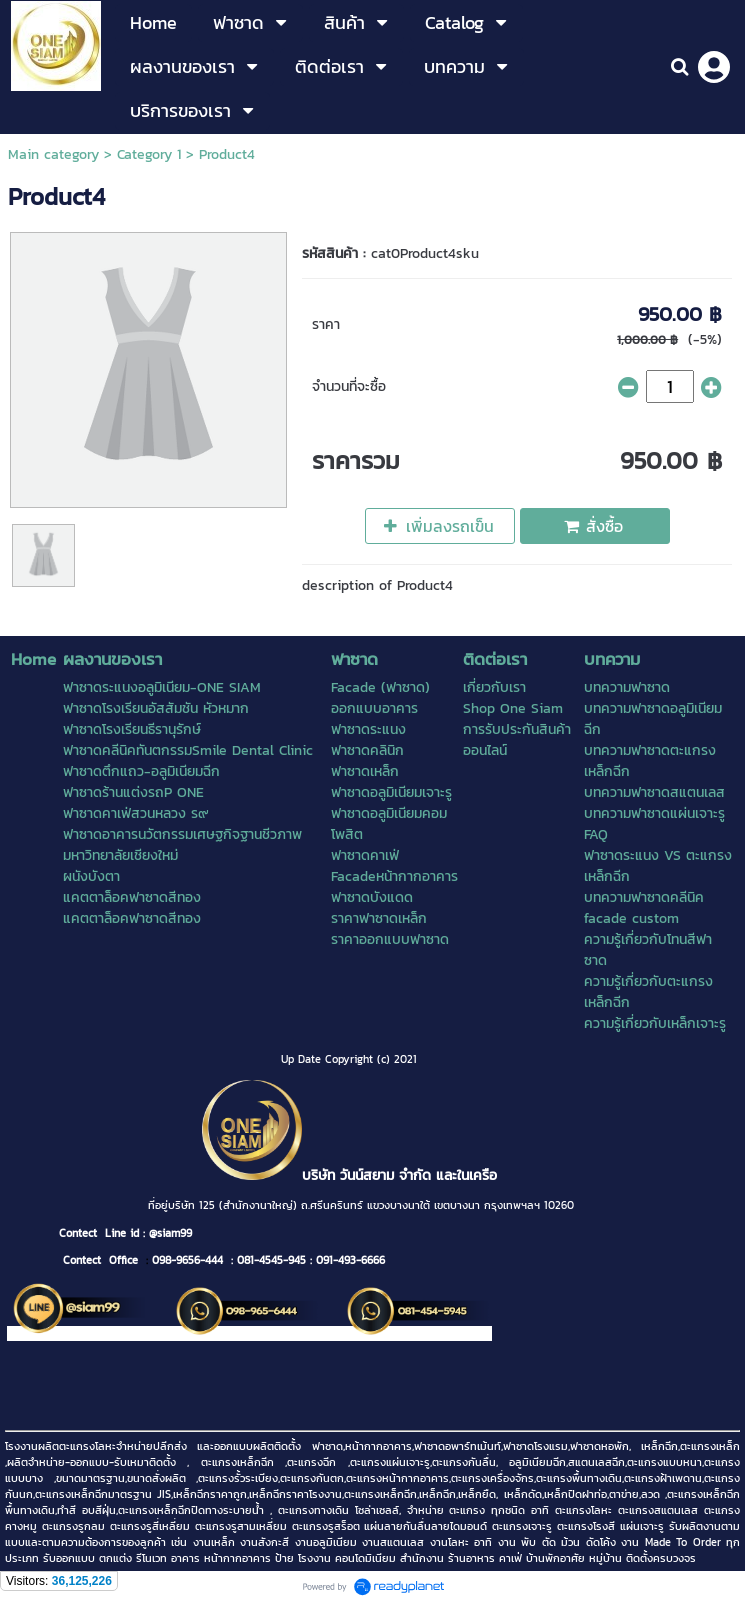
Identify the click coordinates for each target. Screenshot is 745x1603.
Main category (53, 154)
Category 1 (149, 154)
